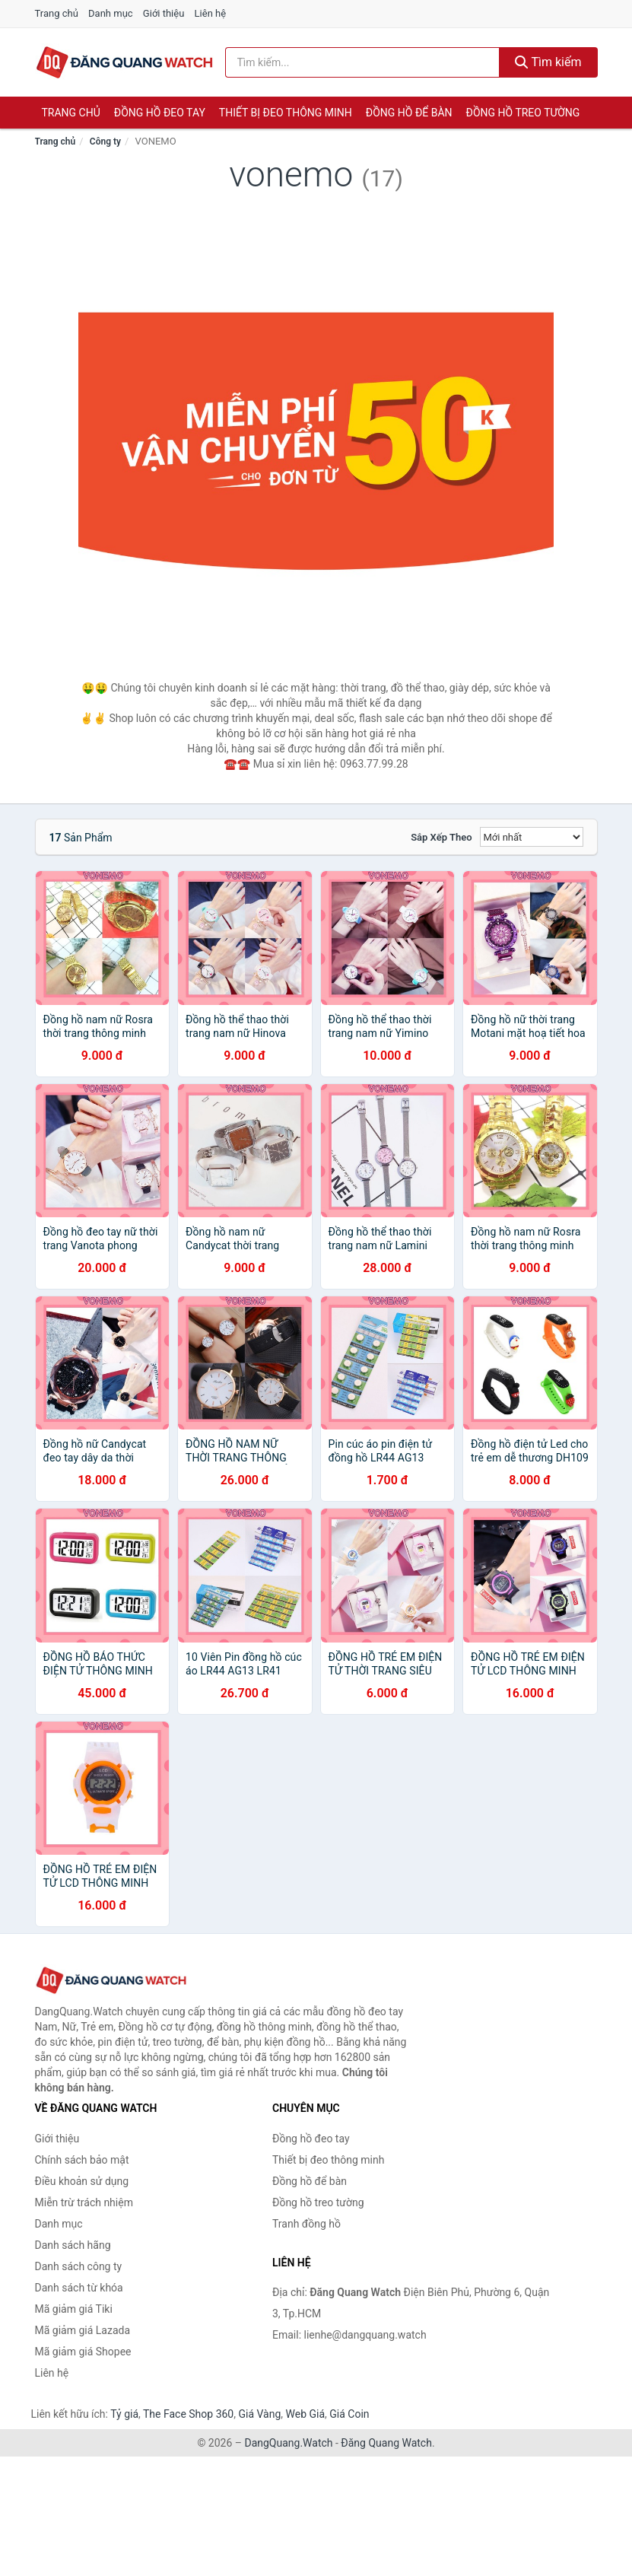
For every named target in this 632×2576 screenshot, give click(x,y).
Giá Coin (349, 2414)
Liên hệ (211, 13)
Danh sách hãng (73, 2245)
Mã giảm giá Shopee (83, 2351)
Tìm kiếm (548, 62)
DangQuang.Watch (288, 2443)
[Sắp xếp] (531, 837)
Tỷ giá (124, 2414)
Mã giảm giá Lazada (83, 2330)
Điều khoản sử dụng (82, 2181)
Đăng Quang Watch (386, 2443)
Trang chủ (56, 13)
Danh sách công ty (78, 2266)
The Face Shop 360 (188, 2414)
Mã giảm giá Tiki (74, 2309)
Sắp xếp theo (441, 837)
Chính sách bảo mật (82, 2160)
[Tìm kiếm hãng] (362, 62)
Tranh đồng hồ (306, 2224)
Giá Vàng (259, 2414)
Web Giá (306, 2414)
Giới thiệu (163, 13)
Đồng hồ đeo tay (159, 113)
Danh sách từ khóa (79, 2288)
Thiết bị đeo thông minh (285, 113)
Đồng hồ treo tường (523, 113)
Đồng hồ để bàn (409, 113)
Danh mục (110, 13)
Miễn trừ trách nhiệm (84, 2202)
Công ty (105, 141)
